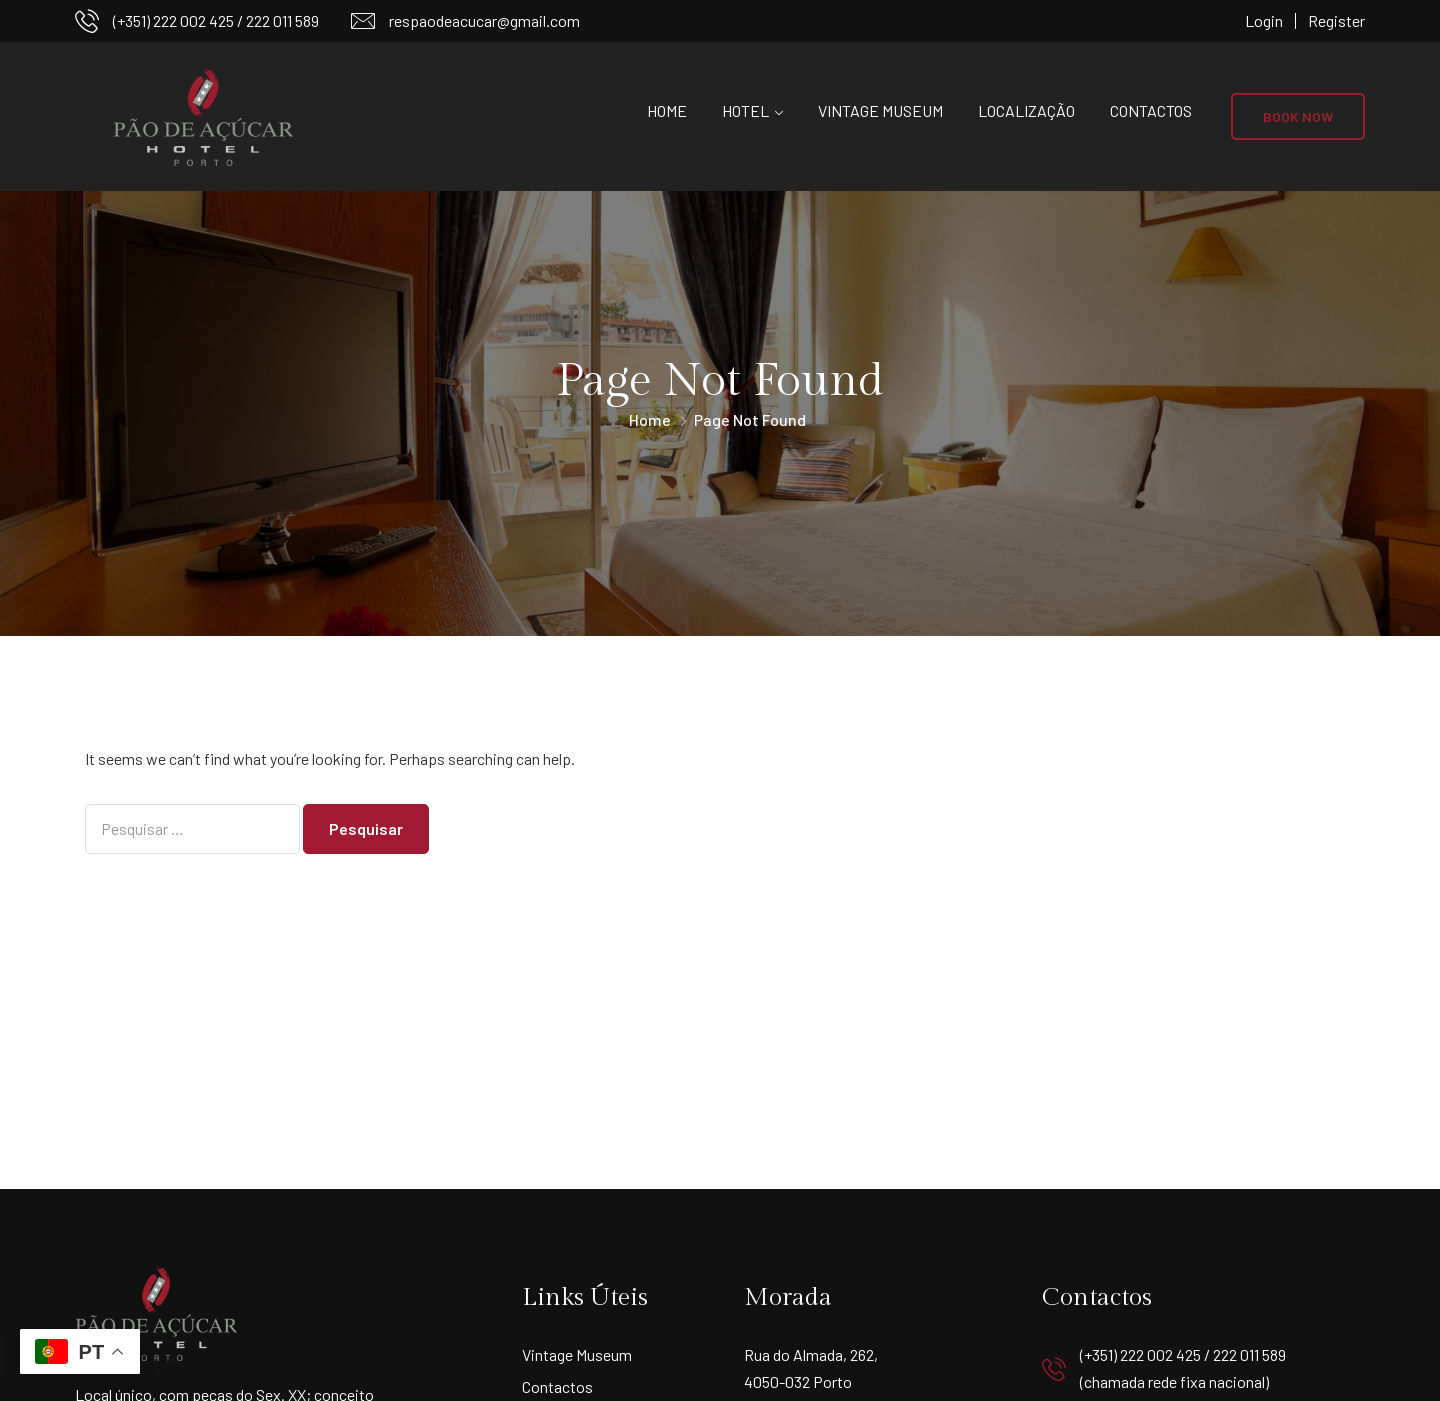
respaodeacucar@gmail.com (484, 20)
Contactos (1151, 110)
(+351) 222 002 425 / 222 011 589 (216, 20)
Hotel (745, 110)
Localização (1026, 110)
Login (1264, 20)
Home (667, 110)
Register (1336, 20)
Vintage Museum (880, 110)
